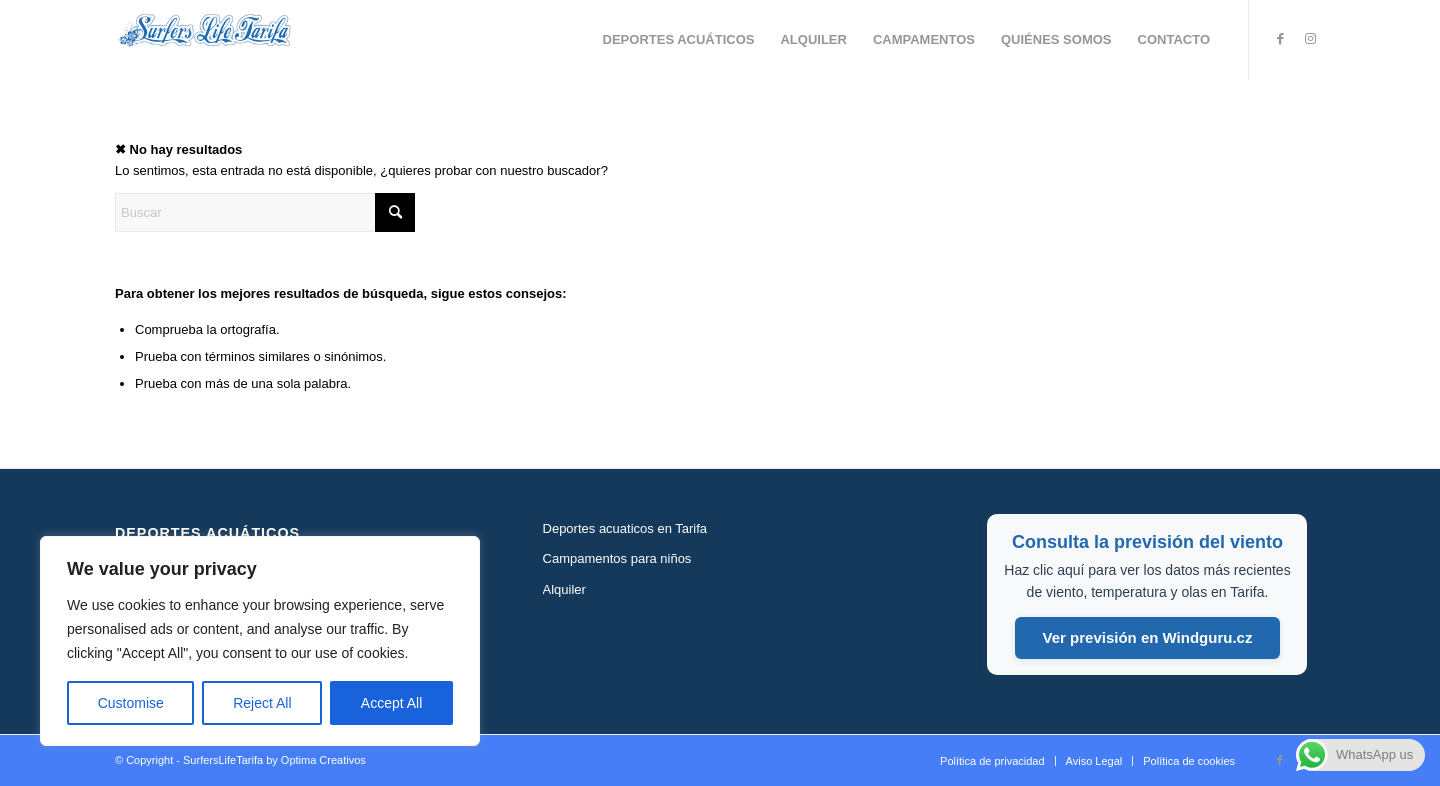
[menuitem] (679, 40)
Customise (131, 703)
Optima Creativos (323, 760)
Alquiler (564, 589)
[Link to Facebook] (1280, 39)
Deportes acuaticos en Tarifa (625, 528)
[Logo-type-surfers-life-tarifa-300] (205, 40)
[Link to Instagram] (1310, 39)
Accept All (391, 703)
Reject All (262, 703)
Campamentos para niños (617, 558)
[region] (260, 641)
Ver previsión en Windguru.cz (1148, 637)
